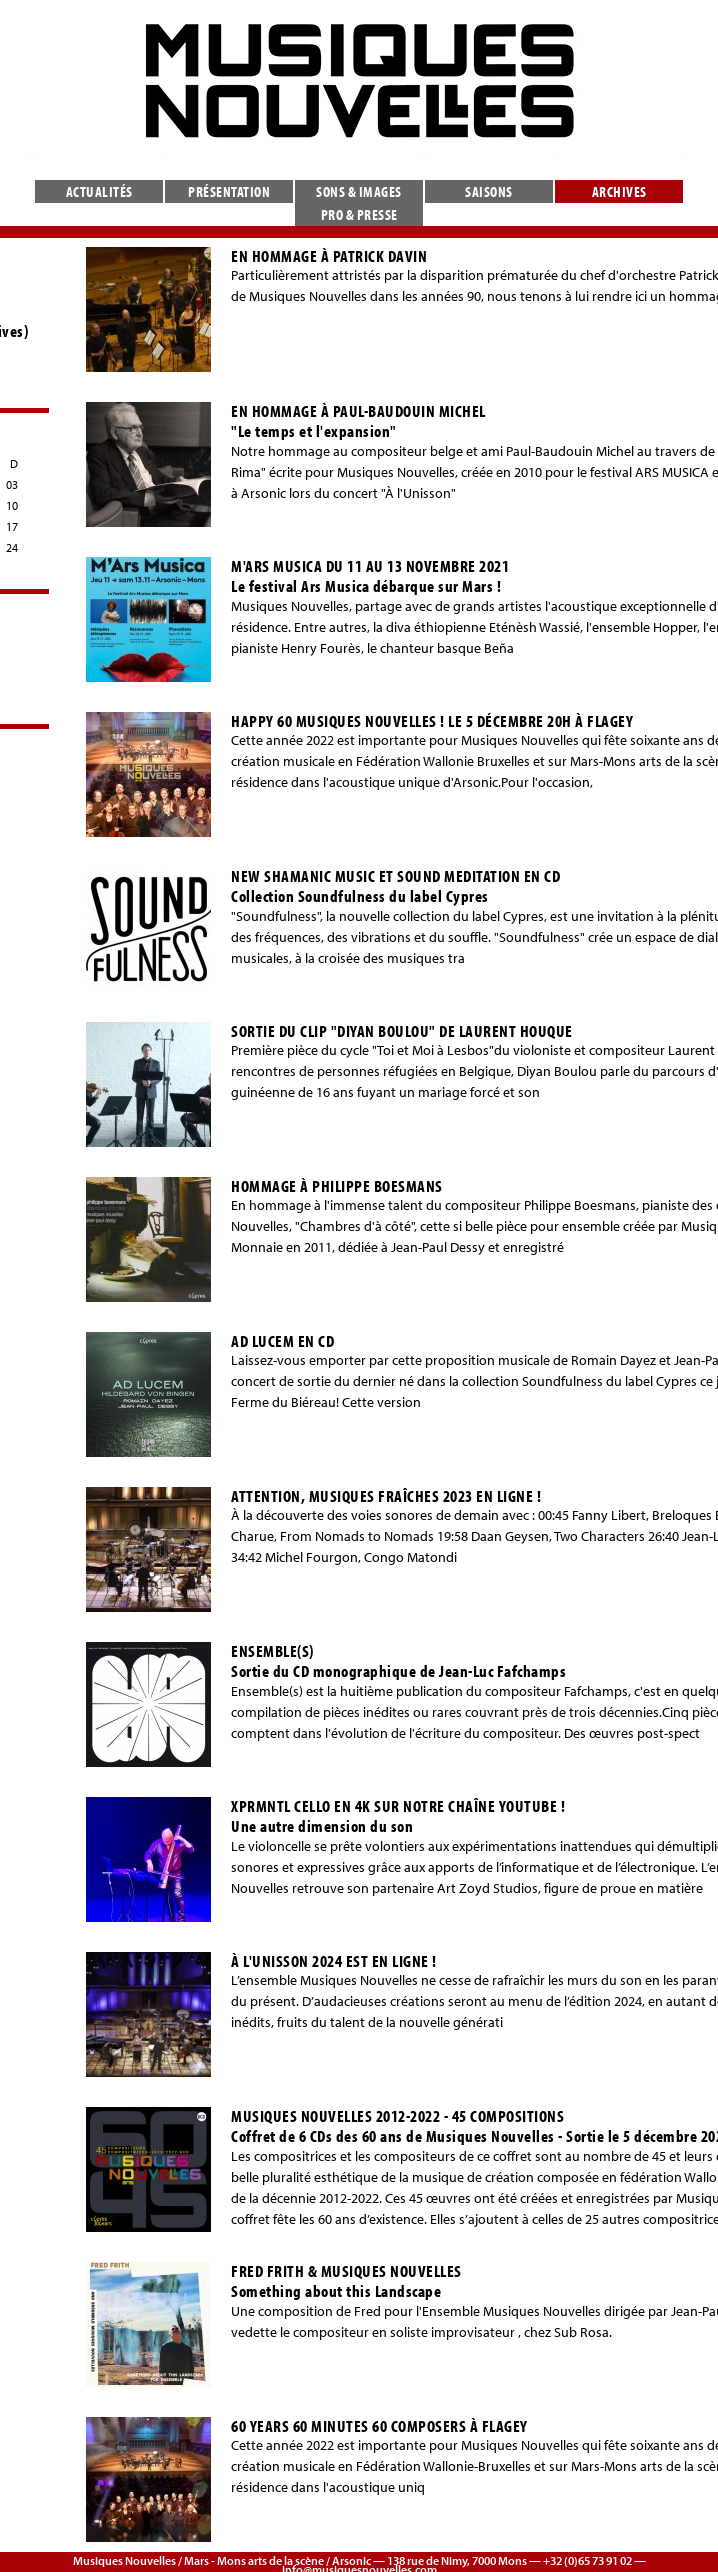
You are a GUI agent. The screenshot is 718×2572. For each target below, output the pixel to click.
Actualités (99, 191)
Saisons (489, 191)
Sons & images (359, 191)
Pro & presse (359, 214)
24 (12, 547)
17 (12, 526)
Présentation (229, 191)
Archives (619, 191)
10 (12, 505)
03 (12, 484)
